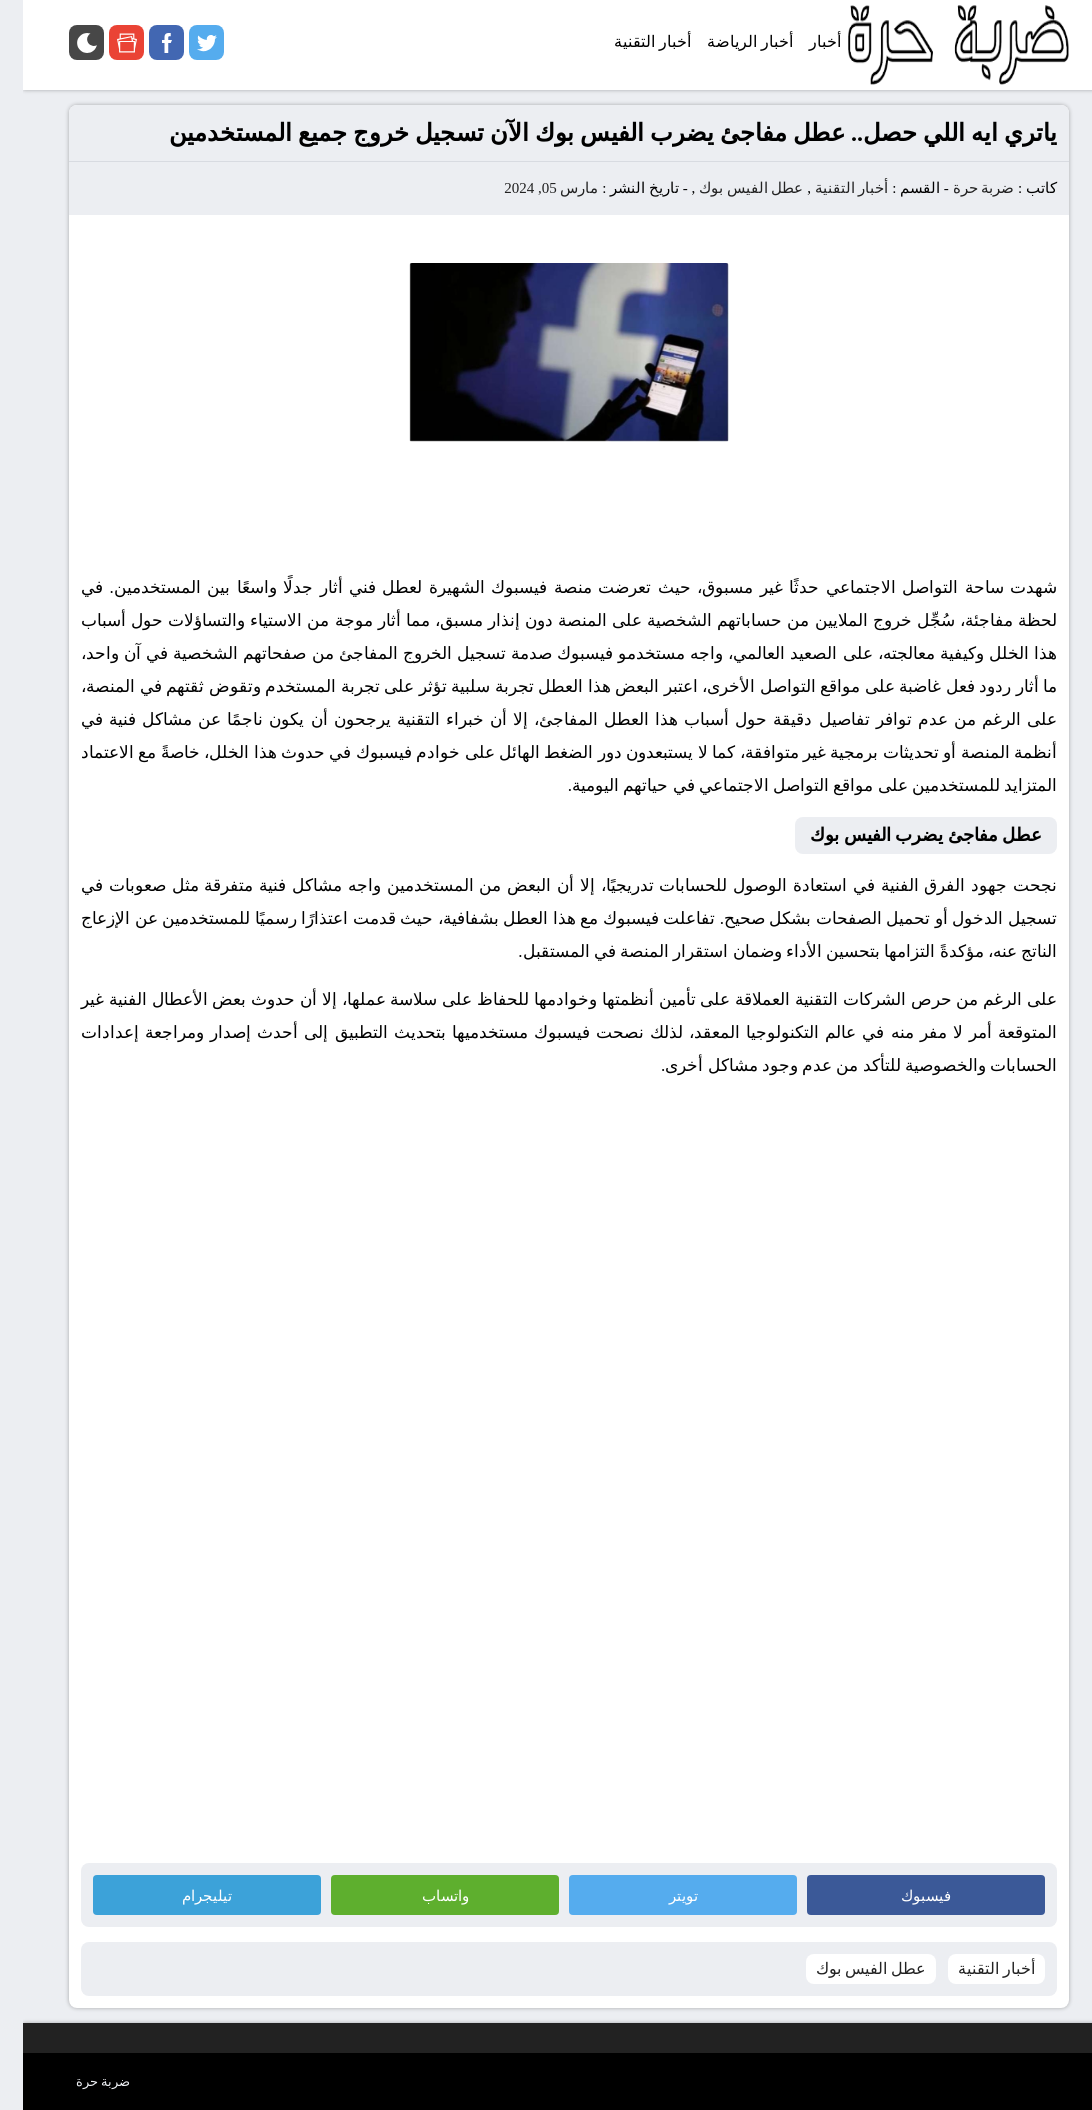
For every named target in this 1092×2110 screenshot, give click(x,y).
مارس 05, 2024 (528, 188)
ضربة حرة (959, 188)
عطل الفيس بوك (728, 188)
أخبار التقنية (829, 188)
